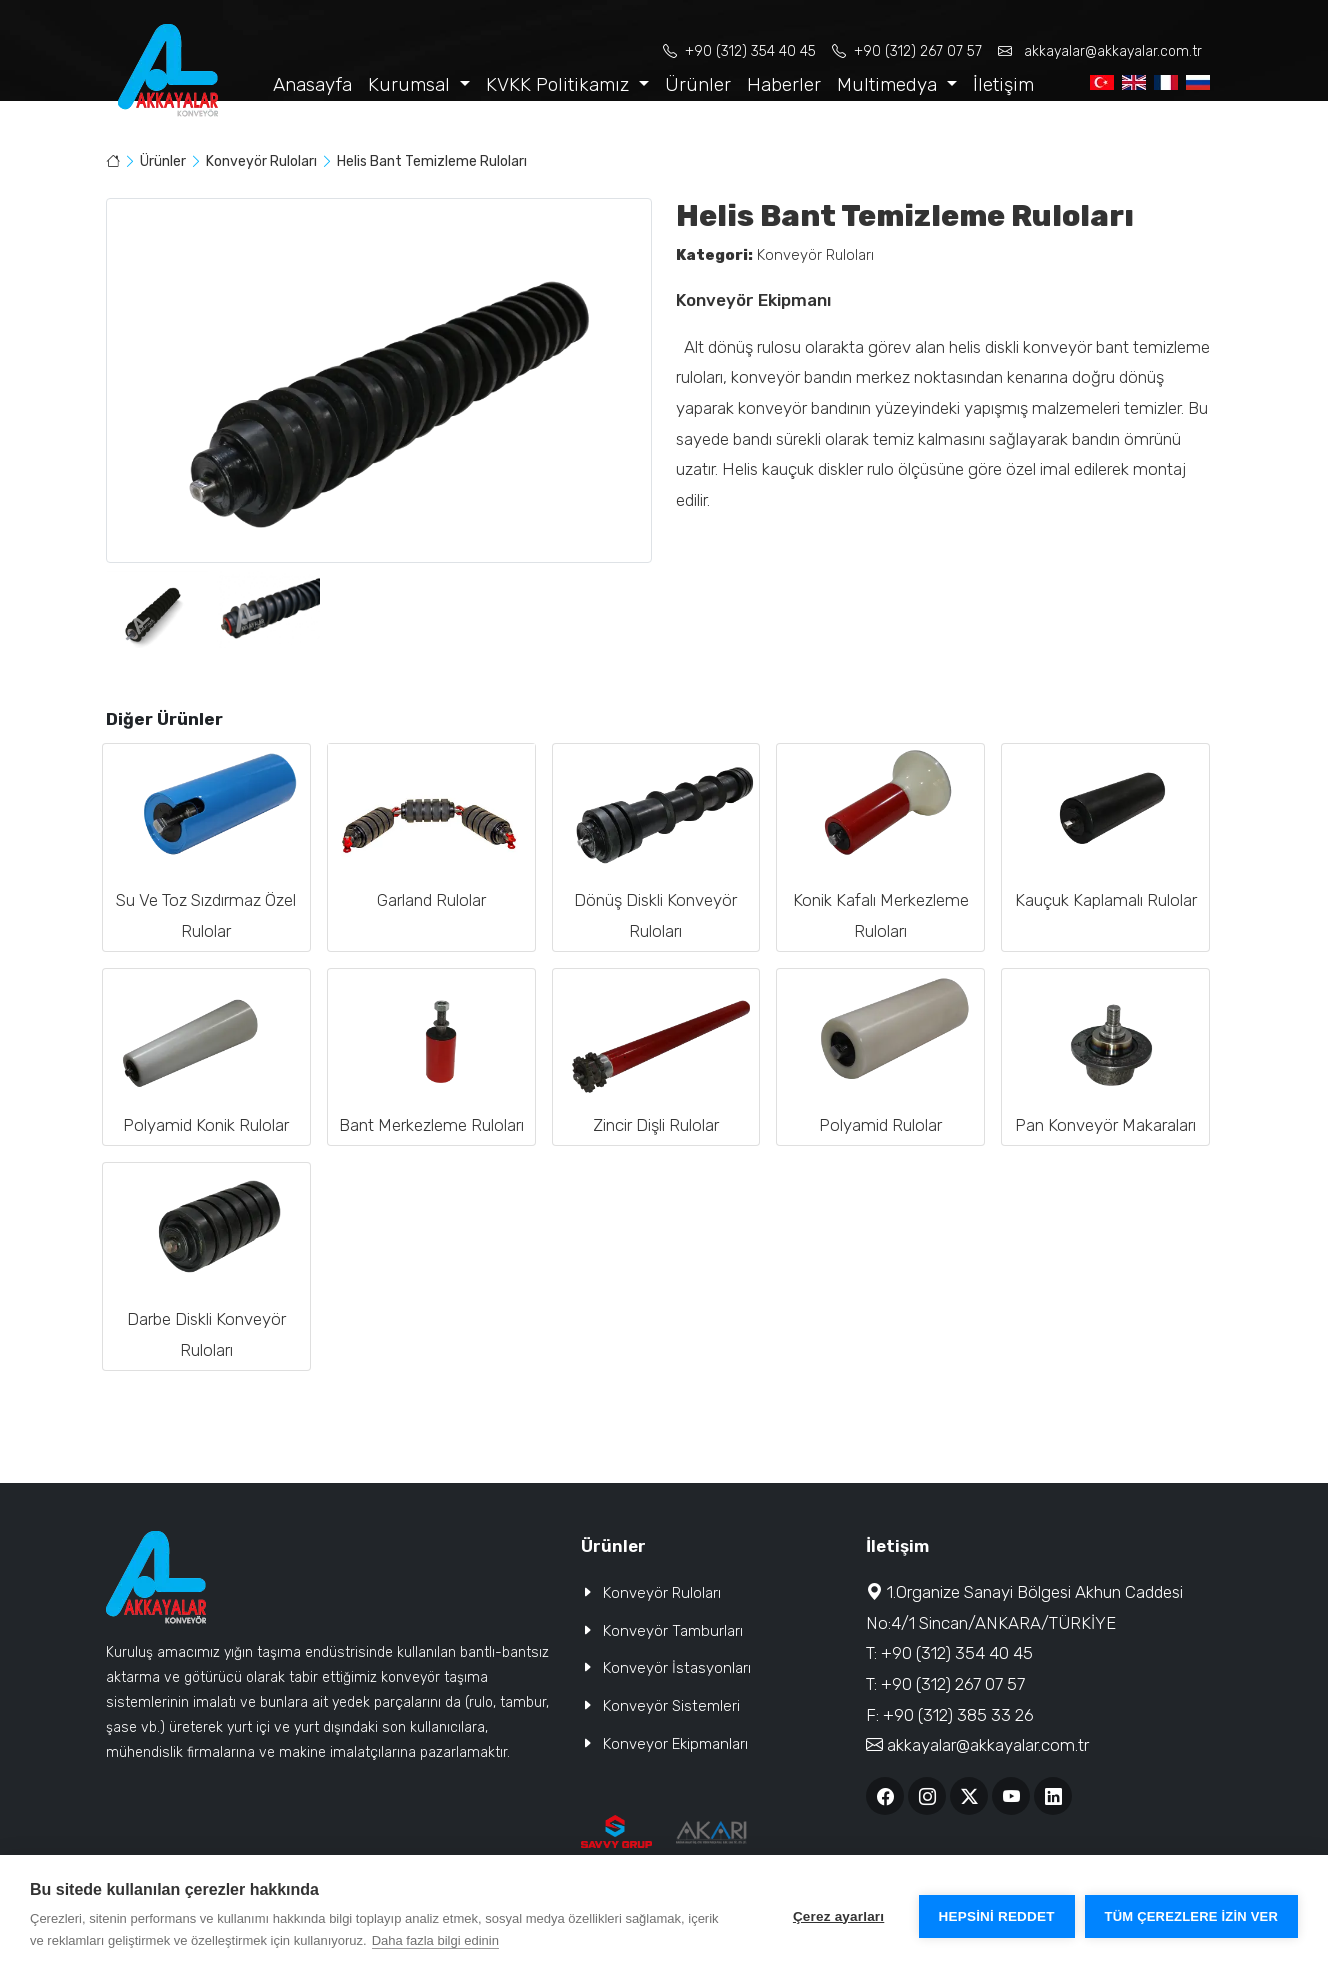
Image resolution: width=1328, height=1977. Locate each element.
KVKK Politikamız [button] (560, 84)
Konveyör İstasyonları (677, 1668)
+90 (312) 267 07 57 (907, 51)
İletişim (1003, 84)
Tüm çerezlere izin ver (1191, 1916)
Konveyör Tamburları (673, 1631)
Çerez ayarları (838, 1916)
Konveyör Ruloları (263, 161)
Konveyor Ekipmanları (675, 1744)
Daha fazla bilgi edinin (435, 1940)
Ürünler (698, 84)
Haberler (784, 84)
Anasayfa (312, 84)
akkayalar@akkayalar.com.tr (1100, 51)
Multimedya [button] (889, 84)
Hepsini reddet (997, 1916)
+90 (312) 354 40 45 (739, 51)
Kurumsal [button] (411, 84)
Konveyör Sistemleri (671, 1706)
